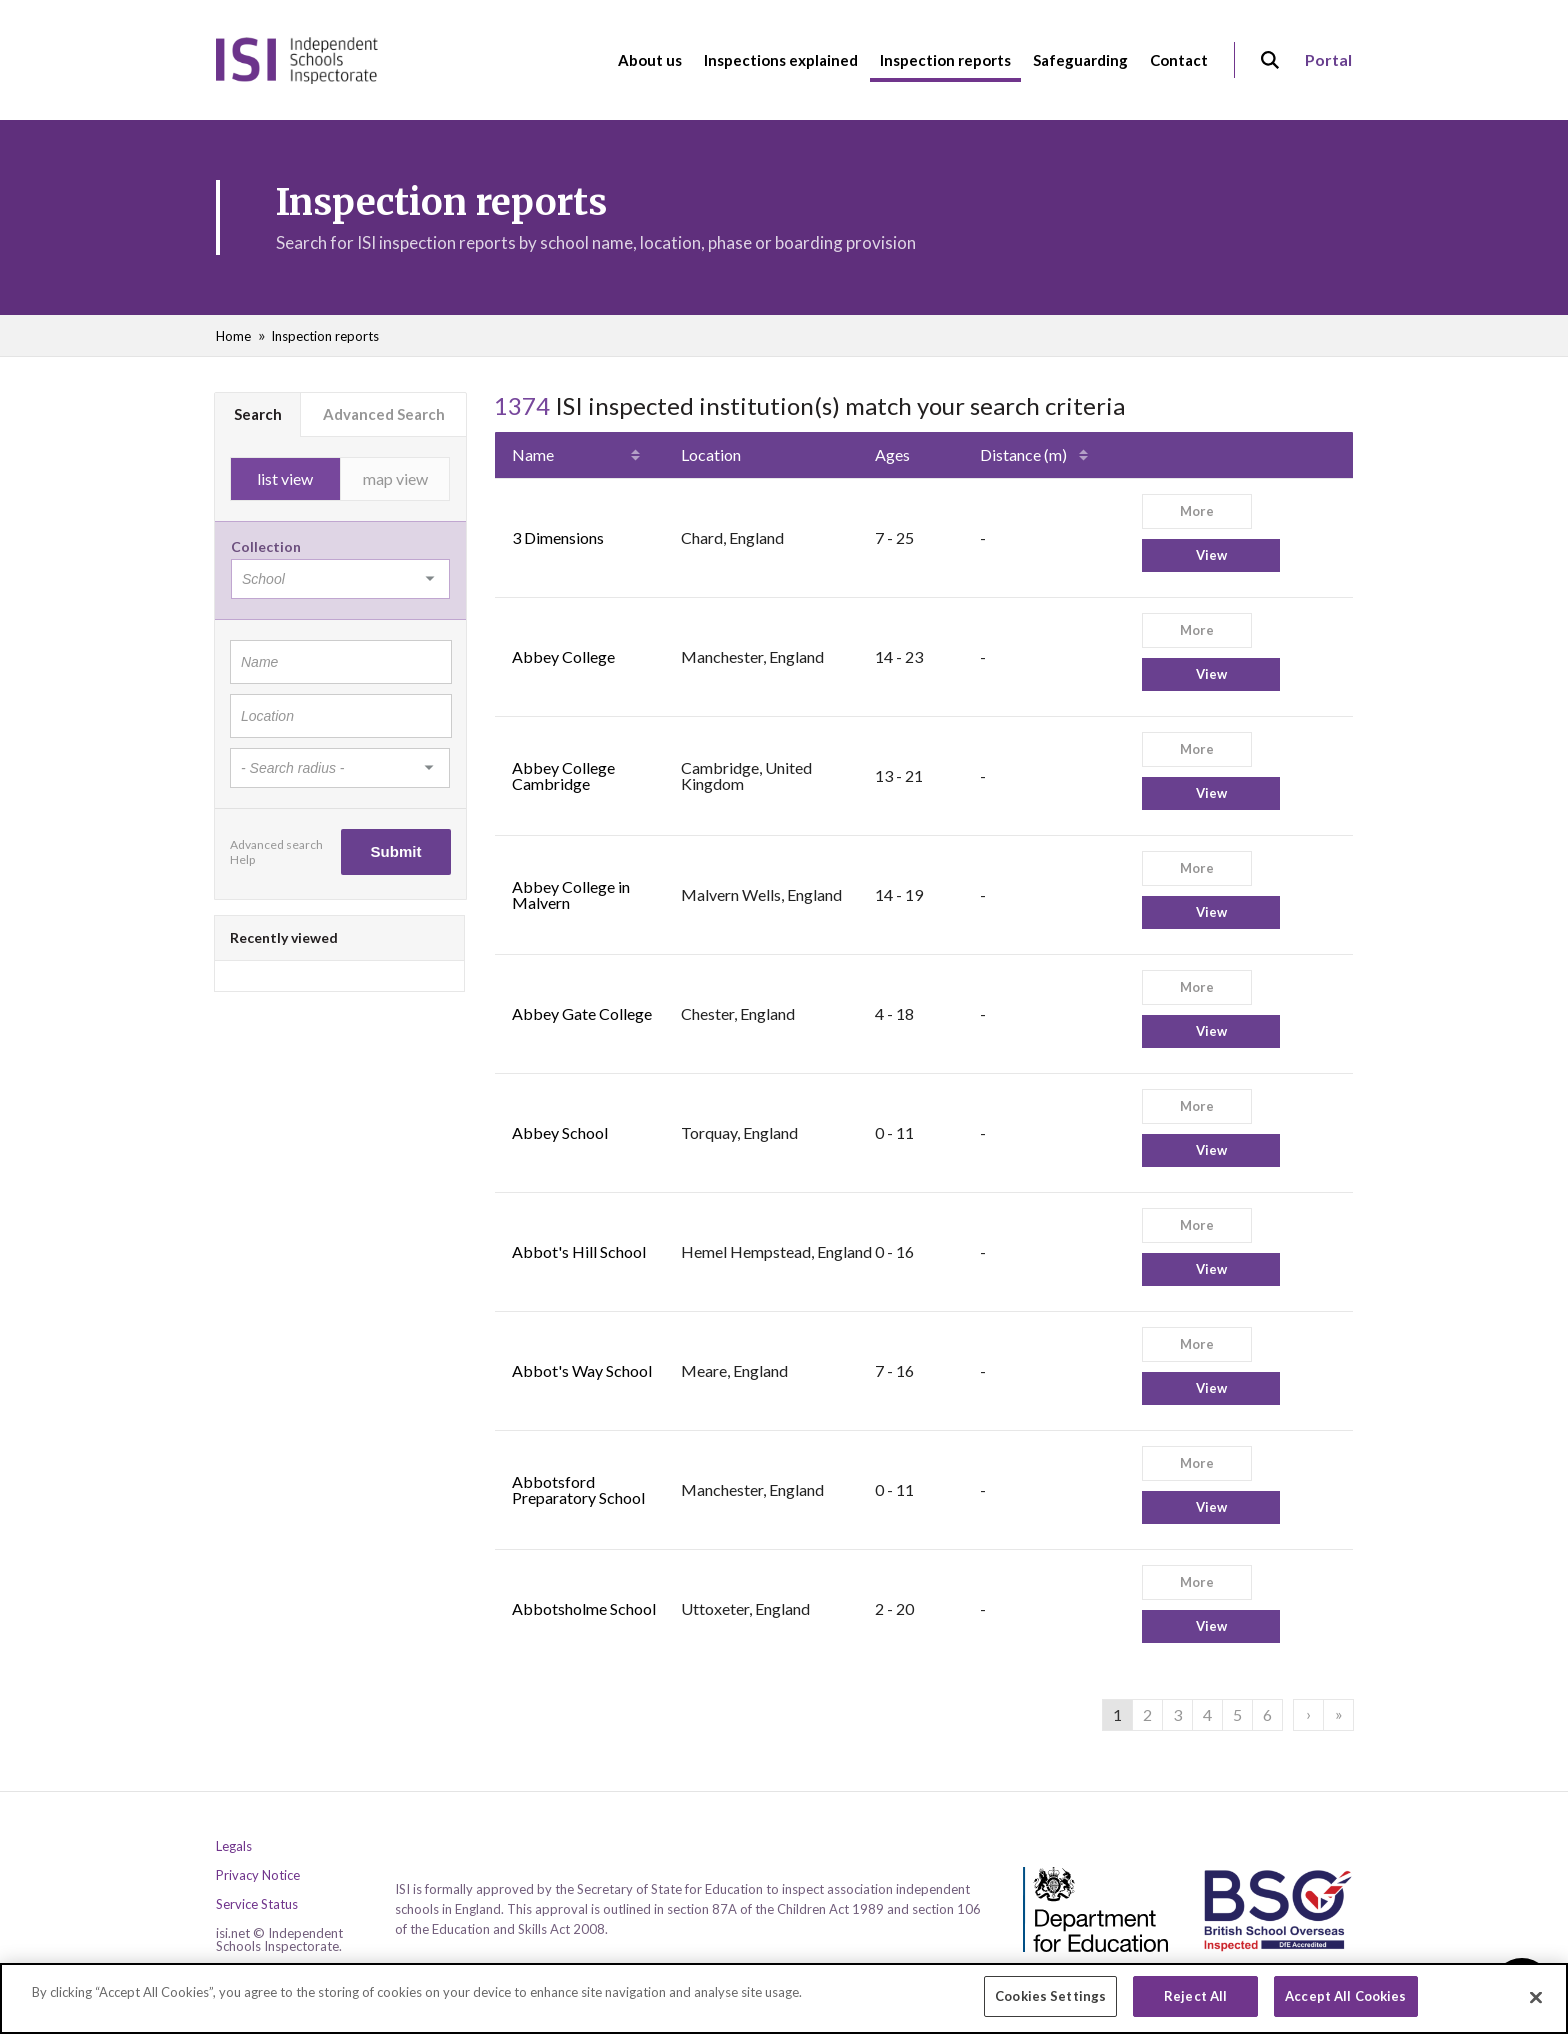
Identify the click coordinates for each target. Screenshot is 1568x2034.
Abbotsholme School (584, 1608)
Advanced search (276, 844)
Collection (266, 546)
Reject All (1195, 2005)
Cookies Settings (1050, 2005)
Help (242, 859)
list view (285, 478)
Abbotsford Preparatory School (578, 1489)
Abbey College (563, 656)
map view (395, 478)
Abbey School (560, 1132)
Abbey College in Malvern (571, 894)
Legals (234, 1846)
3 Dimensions (558, 537)
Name (533, 454)
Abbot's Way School (582, 1370)
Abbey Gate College (582, 1013)
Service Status (257, 1904)
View (1211, 555)
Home (233, 336)
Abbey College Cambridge (563, 775)
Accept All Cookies (1345, 2005)
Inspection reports (325, 336)
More (1197, 511)
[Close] (1536, 2005)
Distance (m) (1023, 454)
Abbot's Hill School (579, 1251)
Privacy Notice (258, 1875)
